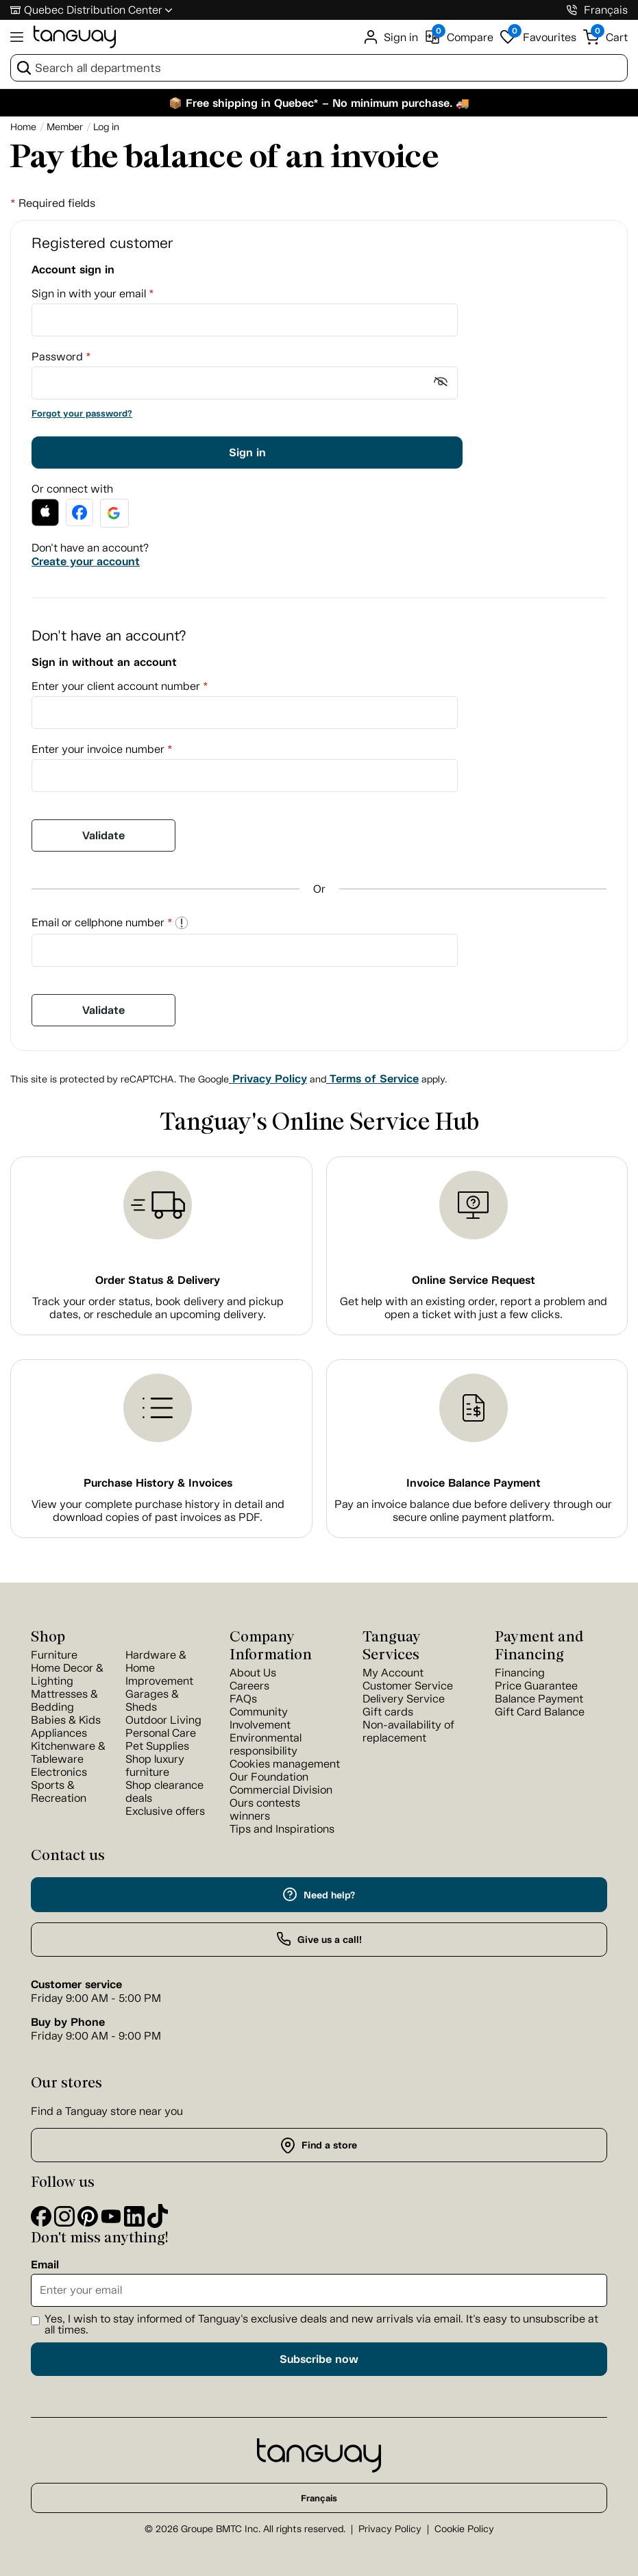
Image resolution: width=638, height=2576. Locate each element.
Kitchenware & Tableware (68, 1752)
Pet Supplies (157, 1746)
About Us (253, 1672)
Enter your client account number (120, 686)
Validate (103, 835)
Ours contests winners (265, 1809)
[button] (45, 512)
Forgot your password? (82, 413)
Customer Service (408, 1685)
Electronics (59, 1772)
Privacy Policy (268, 1079)
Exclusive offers (165, 1811)
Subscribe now (319, 2359)
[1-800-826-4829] (572, 10)
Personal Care (160, 1732)
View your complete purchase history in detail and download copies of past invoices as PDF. (158, 1511)
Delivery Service (404, 1698)
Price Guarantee (536, 1685)
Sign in (247, 452)
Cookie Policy (464, 2529)
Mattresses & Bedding (64, 1700)
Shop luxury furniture (154, 1766)
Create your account (86, 561)
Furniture (54, 1654)
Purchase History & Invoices (158, 1483)
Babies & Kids (66, 1719)
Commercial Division (281, 1789)
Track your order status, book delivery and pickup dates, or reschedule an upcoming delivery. (158, 1308)
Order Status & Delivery (157, 1280)
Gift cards (388, 1711)
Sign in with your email (93, 293)
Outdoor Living (163, 1719)
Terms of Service (372, 1079)
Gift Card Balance (540, 1711)
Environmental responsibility (266, 1744)
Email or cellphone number (110, 922)
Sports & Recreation (58, 1792)
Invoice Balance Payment (473, 1483)
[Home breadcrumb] (23, 127)
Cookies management (285, 1763)
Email (45, 2264)
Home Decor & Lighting (67, 1674)
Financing (520, 1672)
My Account (393, 1672)
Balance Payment (539, 1698)
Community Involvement (260, 1718)
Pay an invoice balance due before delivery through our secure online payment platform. (473, 1511)
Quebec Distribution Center (93, 9)
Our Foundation (269, 1776)
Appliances (59, 1732)
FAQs (243, 1698)
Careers (249, 1685)
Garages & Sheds (152, 1700)
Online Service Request (473, 1280)
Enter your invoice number (102, 749)
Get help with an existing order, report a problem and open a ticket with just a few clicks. (473, 1308)
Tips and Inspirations (282, 1828)
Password (61, 356)
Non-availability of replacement (408, 1731)
